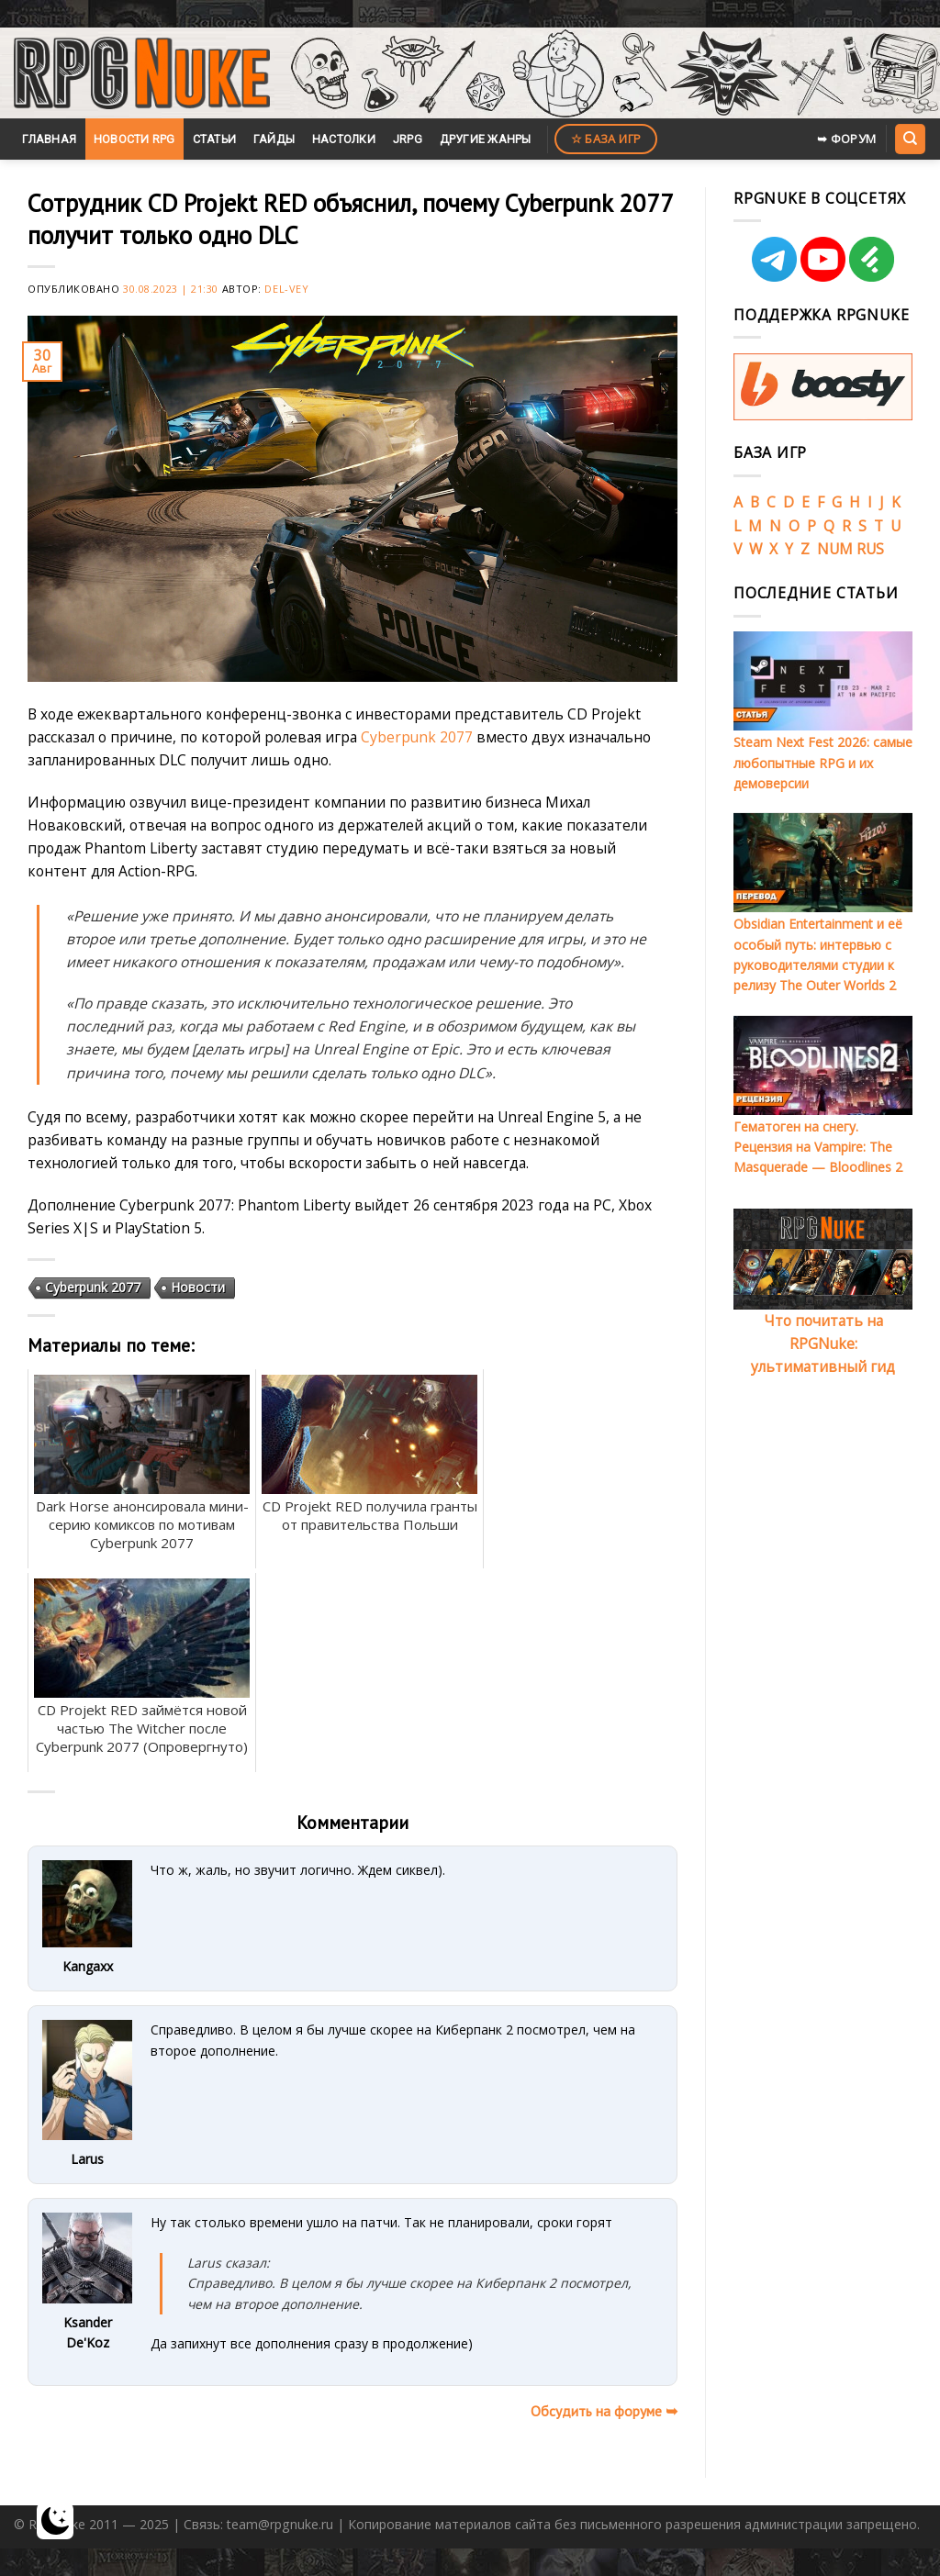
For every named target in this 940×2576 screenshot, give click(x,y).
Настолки (343, 139)
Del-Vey (286, 289)
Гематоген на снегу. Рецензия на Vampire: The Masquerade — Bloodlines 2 (817, 1147)
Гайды (274, 139)
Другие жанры (486, 139)
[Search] (909, 138)
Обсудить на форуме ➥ (604, 2411)
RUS (870, 549)
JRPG (407, 139)
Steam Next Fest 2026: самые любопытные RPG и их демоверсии (822, 762)
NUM (835, 549)
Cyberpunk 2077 (417, 737)
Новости (198, 1287)
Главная (49, 139)
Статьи (215, 139)
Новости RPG (134, 139)
